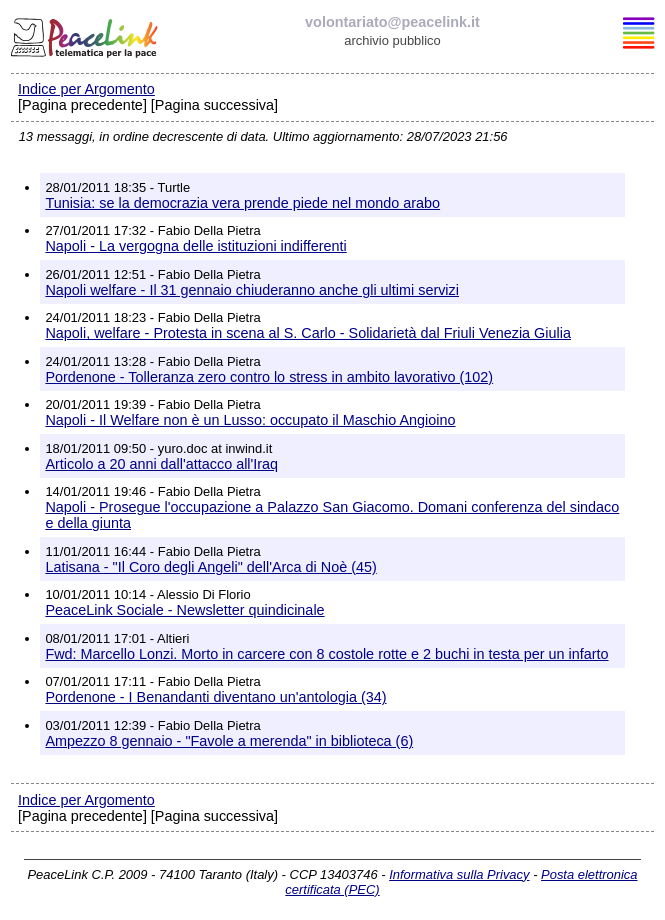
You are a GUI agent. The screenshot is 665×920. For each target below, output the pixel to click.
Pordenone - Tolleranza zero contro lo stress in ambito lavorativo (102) (269, 377)
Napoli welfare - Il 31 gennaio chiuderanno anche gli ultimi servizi (252, 290)
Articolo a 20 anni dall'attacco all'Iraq (161, 464)
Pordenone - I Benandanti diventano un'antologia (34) (215, 697)
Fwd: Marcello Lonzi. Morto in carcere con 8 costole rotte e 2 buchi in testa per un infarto (326, 654)
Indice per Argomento (86, 89)
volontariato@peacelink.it (392, 22)
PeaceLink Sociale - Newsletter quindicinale (184, 610)
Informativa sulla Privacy (459, 874)
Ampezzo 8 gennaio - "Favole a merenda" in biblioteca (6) (229, 741)
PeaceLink (86, 35)
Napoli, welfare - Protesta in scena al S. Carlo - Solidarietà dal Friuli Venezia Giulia (308, 333)
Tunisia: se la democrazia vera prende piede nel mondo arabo (242, 203)
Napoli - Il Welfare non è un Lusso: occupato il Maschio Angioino (250, 420)
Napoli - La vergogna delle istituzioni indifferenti (195, 246)
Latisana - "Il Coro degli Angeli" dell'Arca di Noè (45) (210, 567)
